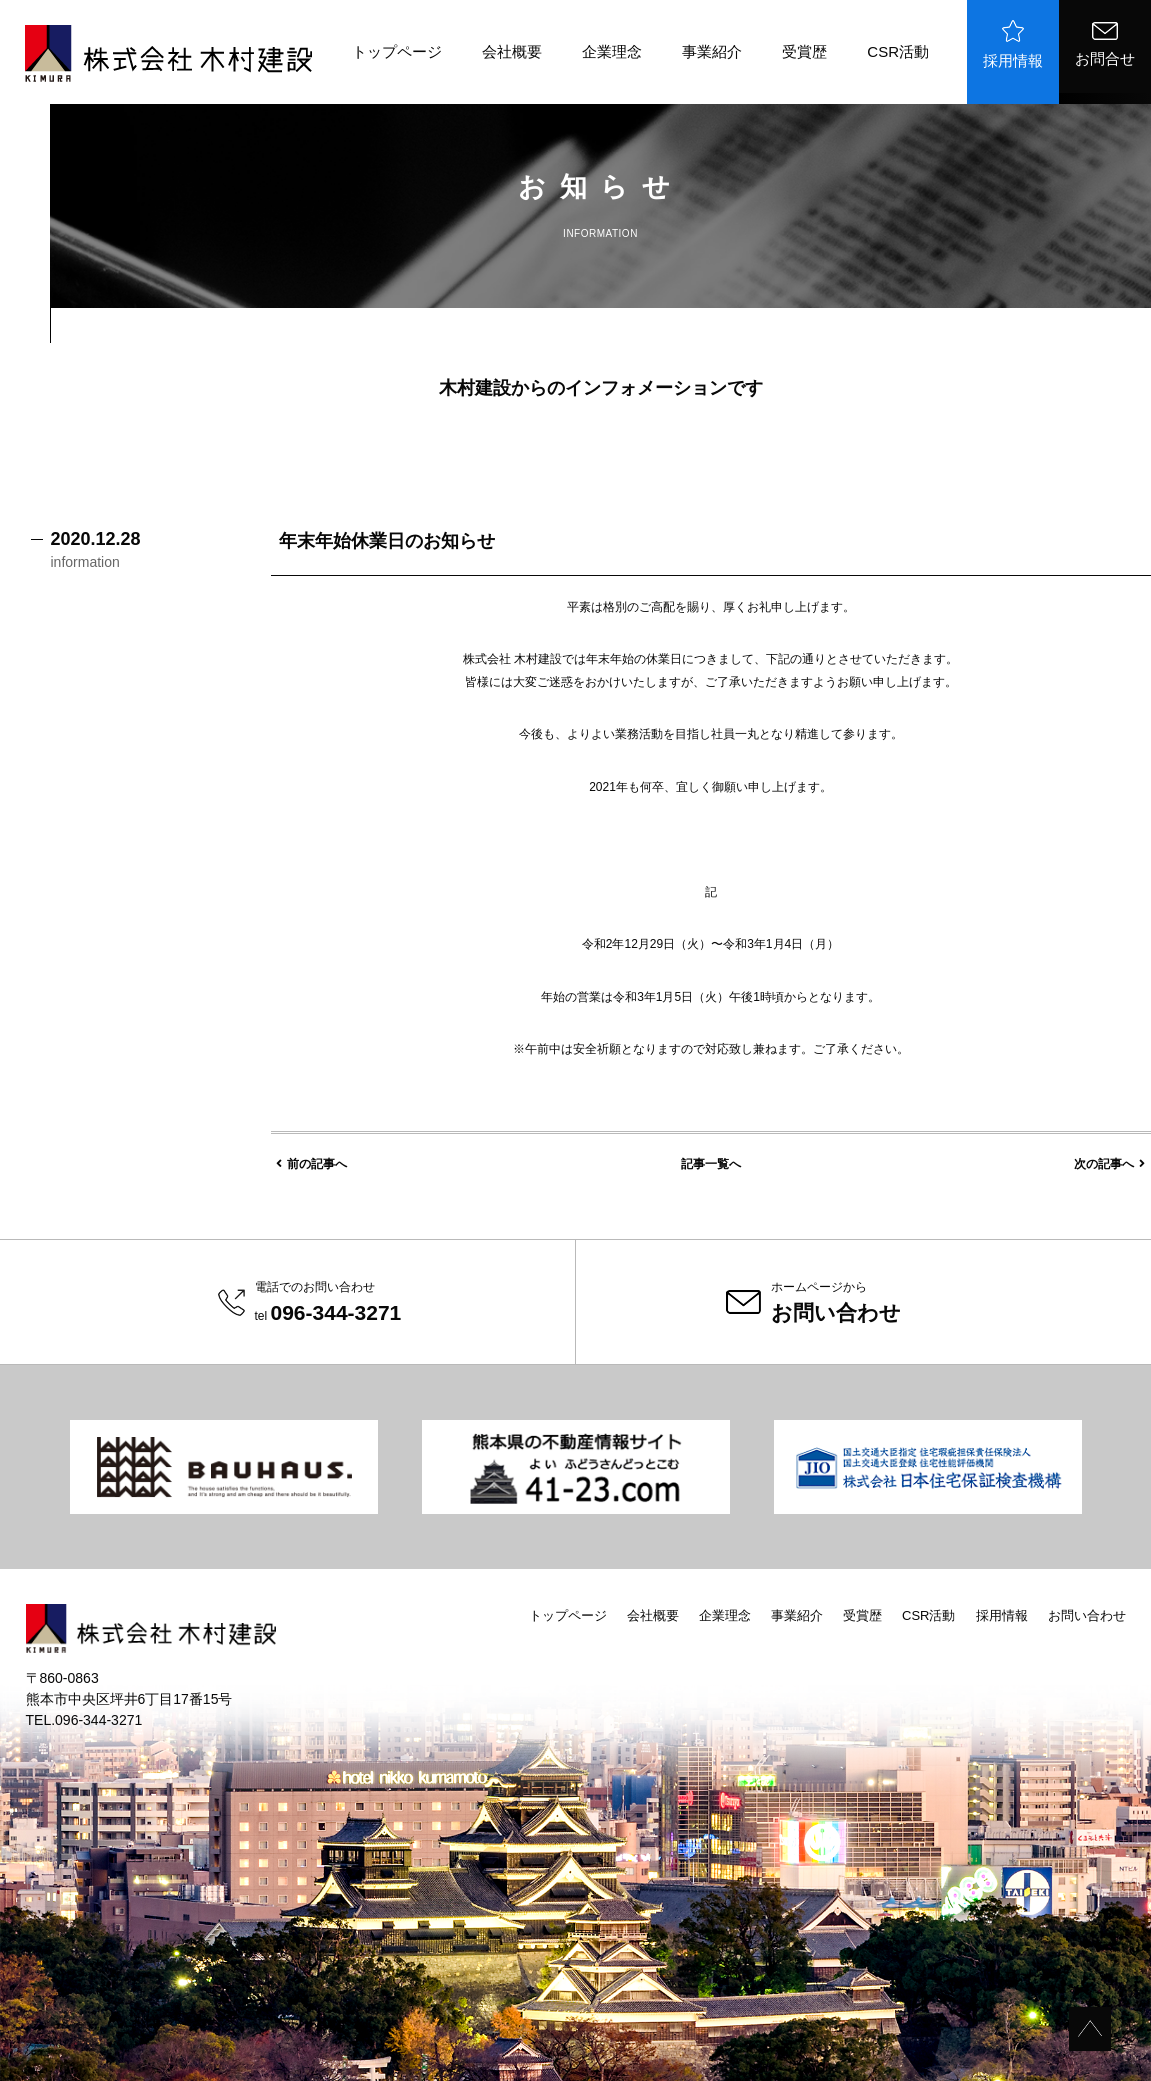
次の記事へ (1109, 1164)
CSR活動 (898, 51)
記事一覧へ (711, 1164)
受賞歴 (804, 51)
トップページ (397, 51)
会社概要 (512, 51)
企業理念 (612, 51)
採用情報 (1013, 44)
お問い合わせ (1087, 1615)
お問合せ (1105, 44)
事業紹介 (712, 51)
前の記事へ (311, 1164)
